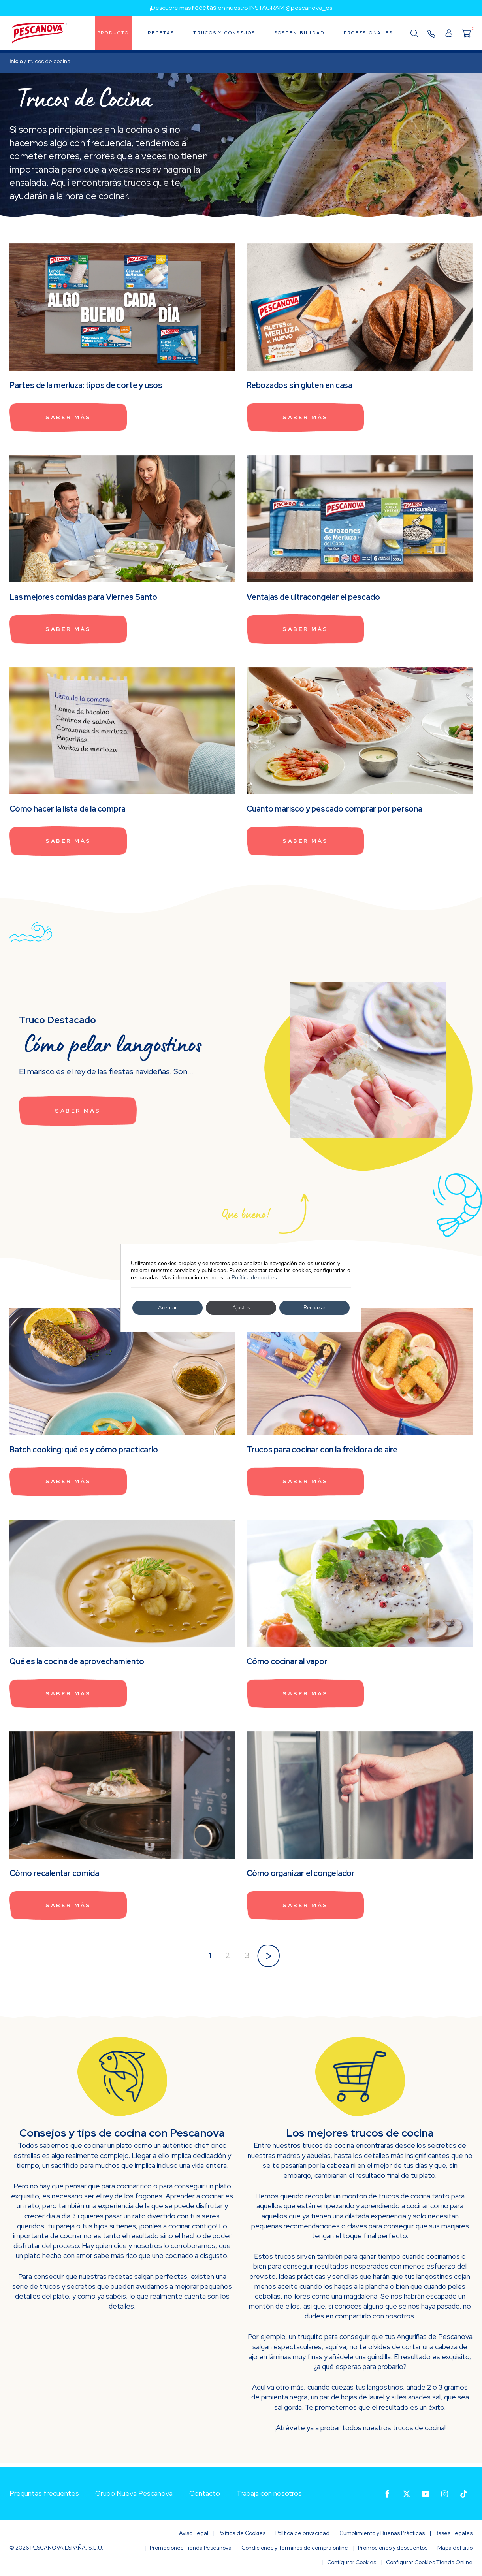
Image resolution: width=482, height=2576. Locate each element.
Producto (113, 33)
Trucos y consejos (224, 33)
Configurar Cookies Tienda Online (429, 2562)
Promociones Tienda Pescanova (191, 2547)
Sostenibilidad (300, 33)
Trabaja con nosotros (269, 2493)
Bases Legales (454, 2532)
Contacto (204, 2493)
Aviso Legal (193, 2532)
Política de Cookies (241, 2532)
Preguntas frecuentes (44, 2493)
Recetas (161, 33)
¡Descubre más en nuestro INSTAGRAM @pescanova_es (241, 8)
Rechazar (314, 1307)
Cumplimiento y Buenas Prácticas (382, 2532)
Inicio (16, 61)
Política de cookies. (255, 1277)
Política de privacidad (302, 2532)
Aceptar (167, 1307)
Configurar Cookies (351, 2562)
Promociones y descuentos (392, 2547)
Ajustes (241, 1307)
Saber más (69, 417)
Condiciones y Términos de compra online (294, 2547)
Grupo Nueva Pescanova (134, 2493)
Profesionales (368, 33)
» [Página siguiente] (268, 1954)
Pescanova (39, 33)
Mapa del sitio (455, 2547)
